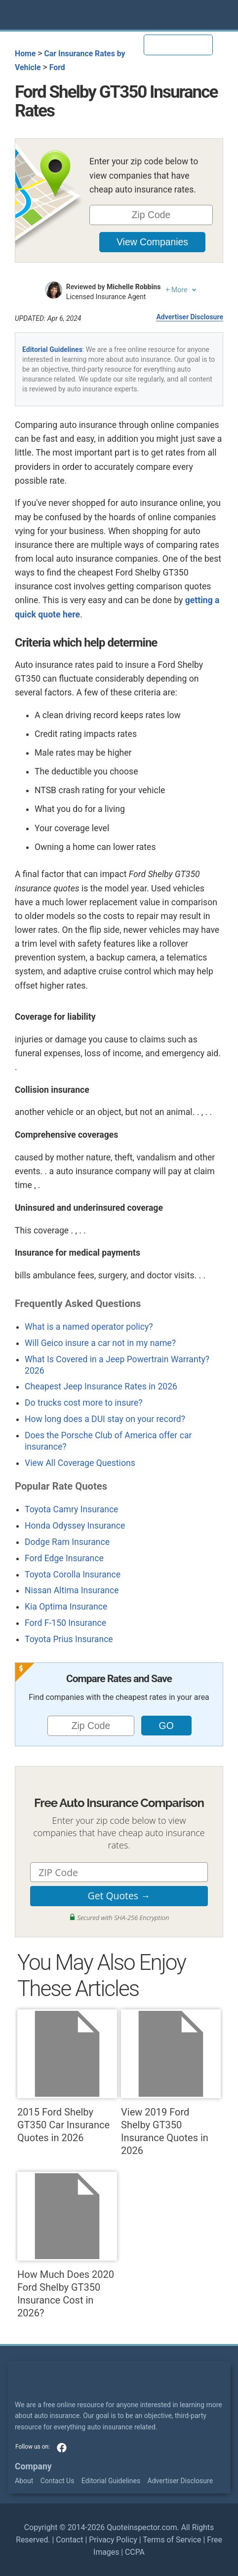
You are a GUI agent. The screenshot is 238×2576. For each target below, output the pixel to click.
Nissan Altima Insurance (72, 1590)
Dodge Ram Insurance (67, 1542)
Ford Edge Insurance (64, 1558)
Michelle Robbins (134, 287)
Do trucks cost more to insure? (84, 1403)
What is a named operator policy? (89, 1327)
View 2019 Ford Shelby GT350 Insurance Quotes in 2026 (171, 2082)
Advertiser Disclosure (189, 317)
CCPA (135, 2552)
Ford (57, 67)
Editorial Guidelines (52, 349)
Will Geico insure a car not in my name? (100, 1343)
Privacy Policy (113, 2539)
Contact (69, 2539)
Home (25, 53)
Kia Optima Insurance (66, 1607)
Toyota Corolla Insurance (72, 1574)
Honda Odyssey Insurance (75, 1526)
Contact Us (57, 2481)
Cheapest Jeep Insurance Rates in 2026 (101, 1386)
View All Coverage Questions (80, 1463)
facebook (61, 2447)
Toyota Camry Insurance (71, 1509)
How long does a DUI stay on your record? (105, 1419)
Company (33, 2466)
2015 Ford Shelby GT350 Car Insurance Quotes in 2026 (67, 2076)
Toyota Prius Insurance (69, 1639)
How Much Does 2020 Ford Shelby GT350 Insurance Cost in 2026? (67, 2245)
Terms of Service (172, 2539)
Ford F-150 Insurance (65, 1623)
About (24, 2481)
